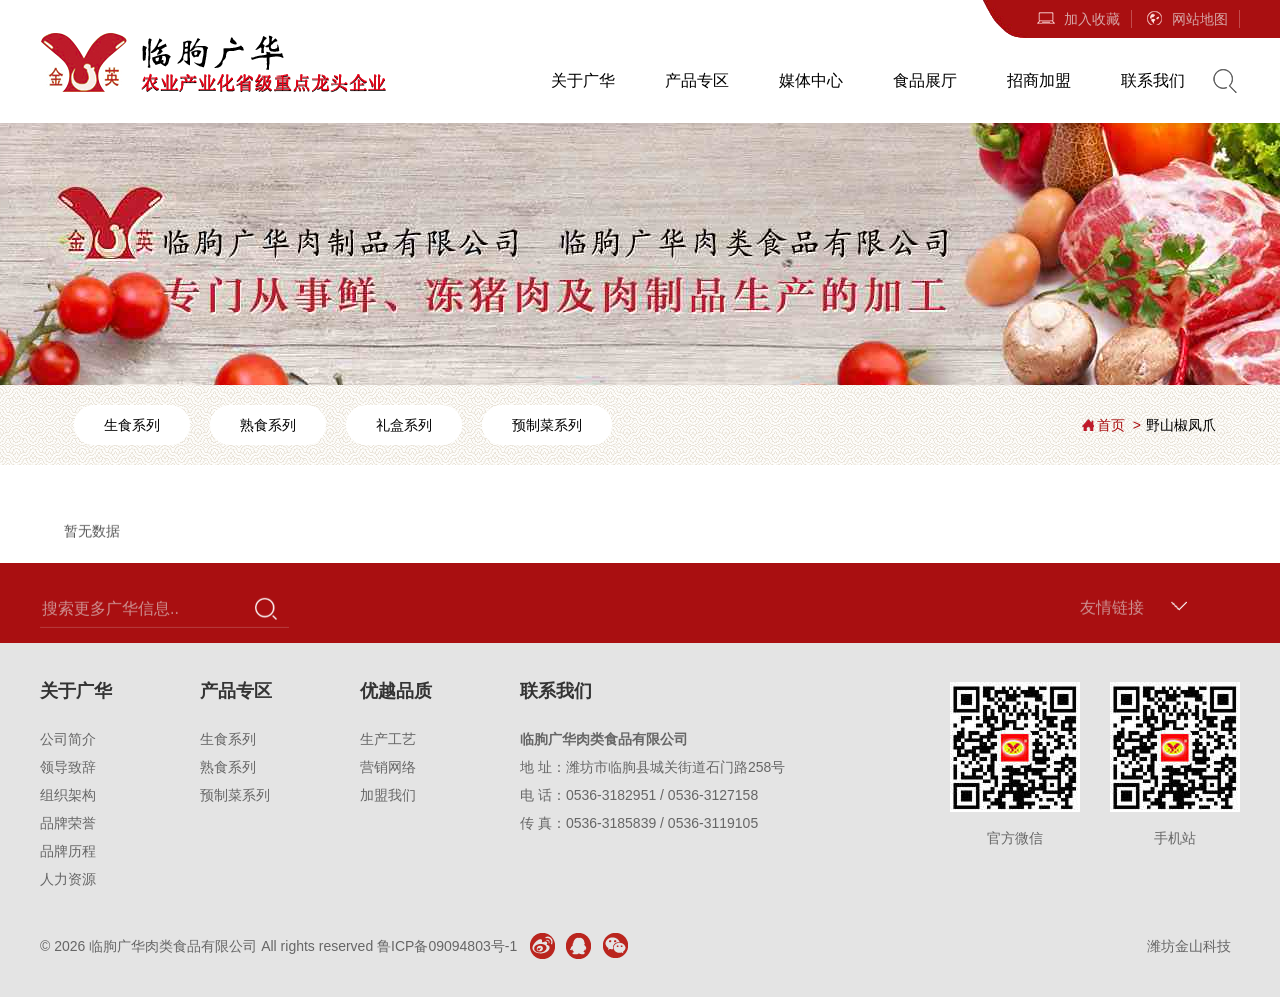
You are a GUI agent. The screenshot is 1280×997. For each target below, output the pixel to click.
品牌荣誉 (68, 823)
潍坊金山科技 (1189, 946)
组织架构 (68, 795)
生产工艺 (388, 739)
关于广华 (583, 80)
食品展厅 (925, 80)
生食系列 (132, 425)
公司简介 (68, 739)
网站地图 (1186, 19)
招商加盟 (1039, 80)
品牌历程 (68, 851)
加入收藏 (1078, 19)
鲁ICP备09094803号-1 (447, 946)
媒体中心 (811, 80)
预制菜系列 (547, 425)
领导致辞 (68, 767)
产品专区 (697, 80)
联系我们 (1153, 80)
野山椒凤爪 (1181, 425)
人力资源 (68, 879)
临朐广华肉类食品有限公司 (173, 946)
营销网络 (388, 767)
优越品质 (396, 691)
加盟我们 (388, 795)
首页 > (1119, 425)
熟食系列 (268, 425)
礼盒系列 (404, 425)
